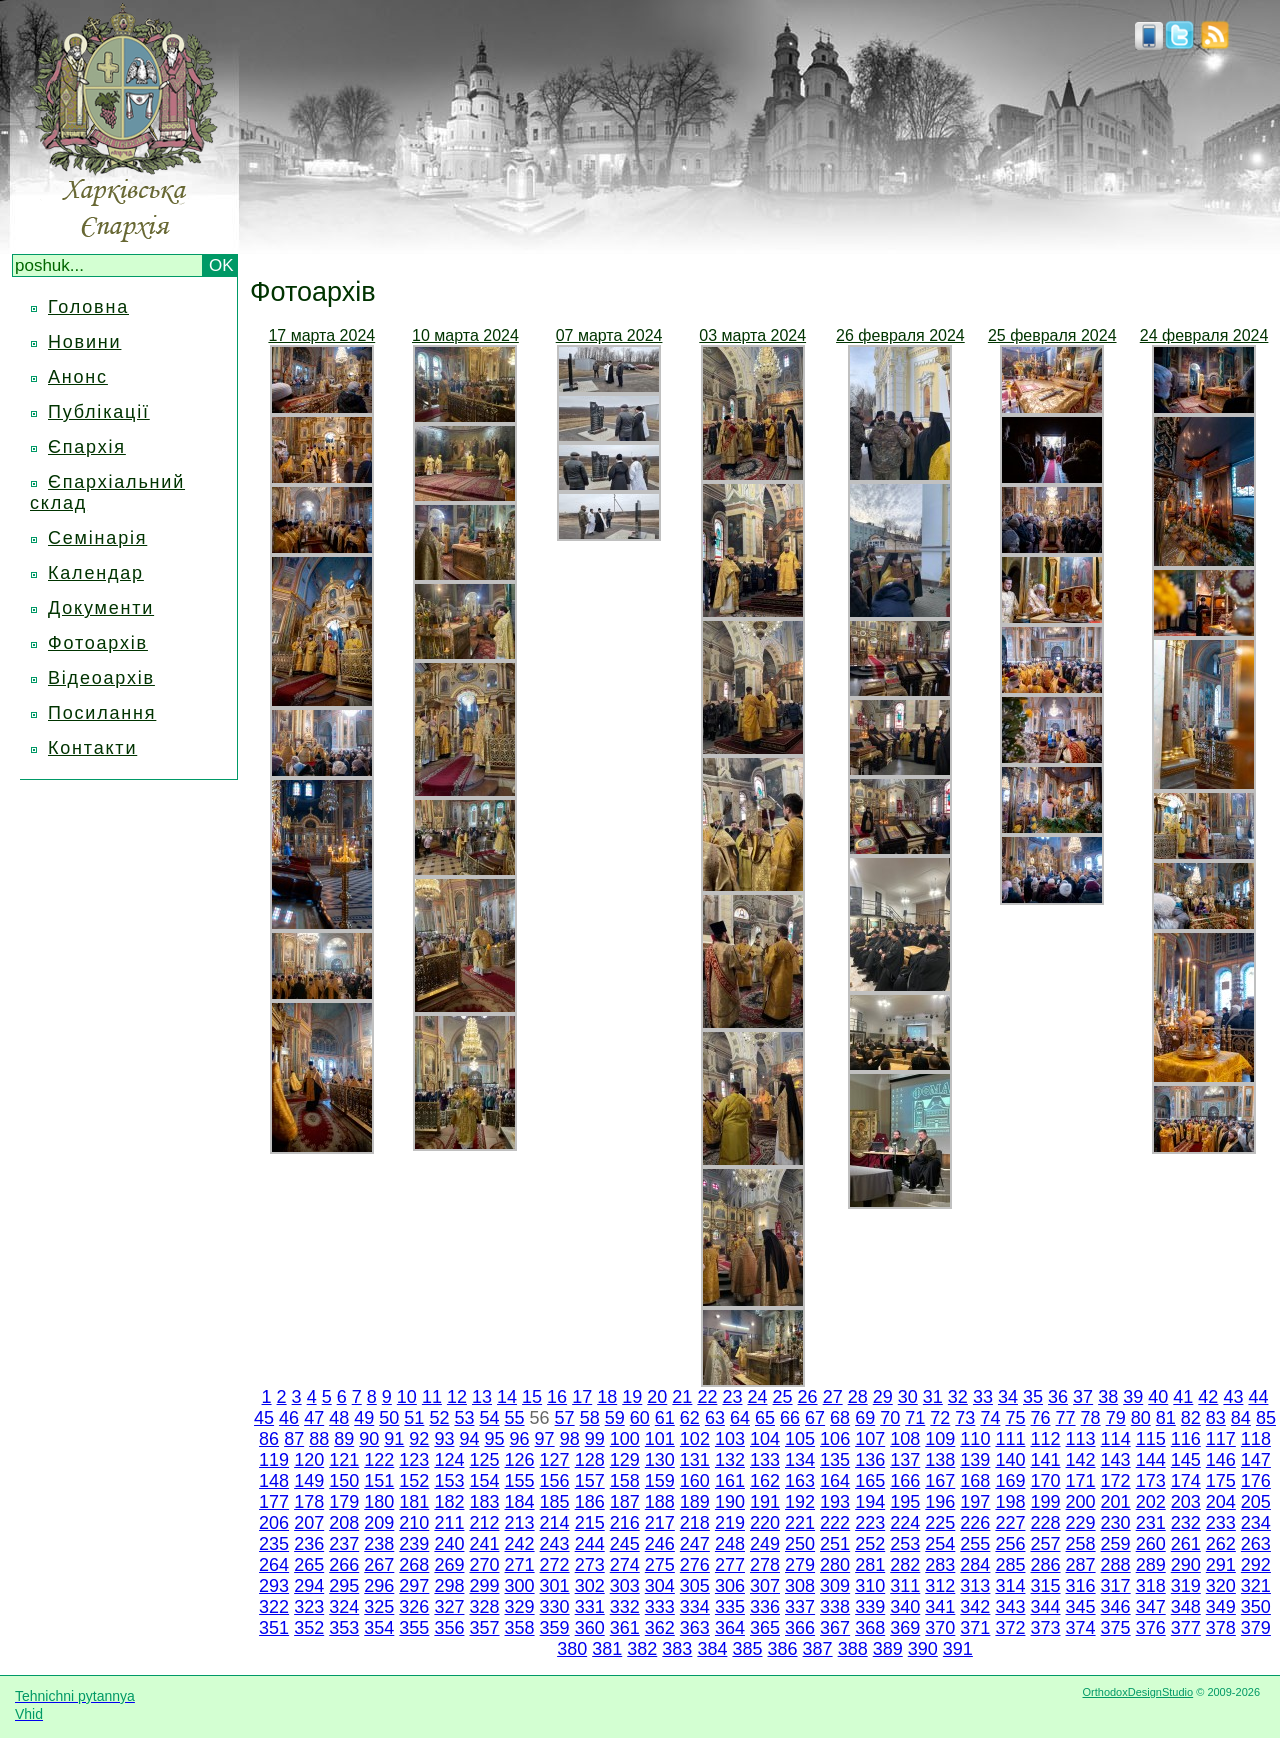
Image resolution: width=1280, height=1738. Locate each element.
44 (1258, 1397)
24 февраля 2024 (1204, 335)
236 (309, 1544)
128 (590, 1460)
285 (1010, 1565)
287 (1081, 1565)
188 (660, 1502)
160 (695, 1481)
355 (414, 1628)
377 (1186, 1628)
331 (590, 1607)
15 (532, 1397)
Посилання (102, 713)
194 (870, 1502)
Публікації (99, 412)
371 (975, 1628)
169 (1010, 1481)
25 (783, 1397)
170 (1045, 1481)
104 (765, 1439)
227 (1010, 1523)
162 (765, 1481)
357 (484, 1628)
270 (484, 1565)
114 (1116, 1439)
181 (414, 1502)
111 (1010, 1439)
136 (870, 1460)
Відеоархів (101, 678)
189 (695, 1502)
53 (464, 1418)
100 (625, 1439)
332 (625, 1607)
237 (344, 1544)
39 (1133, 1397)
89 (344, 1439)
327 (449, 1607)
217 (660, 1523)
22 (707, 1397)
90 (369, 1439)
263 (1256, 1544)
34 (1008, 1397)
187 (625, 1502)
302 (590, 1586)
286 (1045, 1565)
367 (835, 1628)
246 (660, 1544)
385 (747, 1649)
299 (484, 1586)
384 (712, 1649)
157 (590, 1481)
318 (1151, 1586)
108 (905, 1439)
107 (870, 1439)
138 (940, 1460)
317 (1116, 1586)
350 (1256, 1607)
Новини (84, 342)
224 (905, 1523)
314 (1010, 1586)
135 (835, 1460)
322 (274, 1607)
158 (625, 1481)
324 (344, 1607)
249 (765, 1544)
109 (940, 1439)
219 (730, 1523)
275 (660, 1565)
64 (740, 1418)
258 (1081, 1544)
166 (905, 1481)
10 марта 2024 (465, 335)
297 (414, 1586)
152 (414, 1481)
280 (835, 1565)
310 (870, 1586)
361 (625, 1628)
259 (1116, 1544)
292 (1256, 1565)
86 (269, 1439)
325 (379, 1607)
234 (1256, 1523)
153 (449, 1481)
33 (983, 1397)
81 (1166, 1418)
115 (1151, 1439)
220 (765, 1523)
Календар (96, 573)
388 (853, 1649)
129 (625, 1460)
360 (590, 1628)
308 (800, 1586)
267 (379, 1565)
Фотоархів (98, 643)
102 (695, 1439)
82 (1191, 1418)
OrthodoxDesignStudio (1137, 1692)
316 (1081, 1586)
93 (444, 1439)
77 (1066, 1418)
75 (1015, 1418)
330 (555, 1607)
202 (1151, 1502)
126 (520, 1460)
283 (940, 1565)
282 (905, 1565)
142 (1081, 1460)
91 (394, 1439)
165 (870, 1481)
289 (1151, 1565)
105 (800, 1439)
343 (1010, 1607)
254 (940, 1544)
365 (765, 1628)
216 (625, 1523)
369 (905, 1628)
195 (905, 1502)
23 (732, 1397)
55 (515, 1418)
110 (975, 1439)
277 (730, 1565)
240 (449, 1544)
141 (1045, 1460)
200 (1081, 1502)
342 (975, 1607)
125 (484, 1460)
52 (439, 1418)
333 (660, 1607)
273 (590, 1565)
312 (940, 1586)
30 (908, 1397)
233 (1221, 1523)
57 (565, 1418)
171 (1081, 1481)
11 (432, 1397)
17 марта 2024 (321, 335)
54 (489, 1418)
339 (870, 1607)
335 (730, 1607)
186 (590, 1502)
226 (975, 1523)
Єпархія (87, 447)
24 (757, 1397)
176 (1256, 1481)
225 (940, 1523)
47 (314, 1418)
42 (1208, 1397)
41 (1183, 1397)
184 (520, 1502)
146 (1221, 1460)
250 (800, 1544)
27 (833, 1397)
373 (1045, 1628)
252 (870, 1544)
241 (484, 1544)
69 (865, 1418)
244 (590, 1544)
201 (1116, 1502)
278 (765, 1565)
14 (507, 1397)
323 (309, 1607)
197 (975, 1502)
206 (274, 1523)
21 (682, 1397)
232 (1186, 1523)
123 (414, 1460)
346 (1116, 1607)
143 (1116, 1460)
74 (990, 1418)
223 (870, 1523)
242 (520, 1544)
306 (730, 1586)
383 (677, 1649)
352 (309, 1628)
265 (309, 1565)
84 (1241, 1418)
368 (870, 1628)
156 (555, 1481)
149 (309, 1481)
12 (457, 1397)
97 (545, 1439)
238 (379, 1544)
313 (975, 1586)
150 (344, 1481)
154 (484, 1481)
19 (632, 1397)
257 (1045, 1544)
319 (1186, 1586)
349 (1221, 1607)
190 (730, 1502)
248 (730, 1544)
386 (783, 1649)
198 (1010, 1502)
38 (1108, 1397)
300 (520, 1586)
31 (933, 1397)
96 (520, 1439)
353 (344, 1628)
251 (835, 1544)
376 (1151, 1628)
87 (294, 1439)
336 (765, 1607)
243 (555, 1544)
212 (484, 1523)
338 (835, 1607)
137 (905, 1460)
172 (1116, 1481)
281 (870, 1565)
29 (883, 1397)
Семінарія (97, 538)
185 (555, 1502)
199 (1045, 1502)
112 (1045, 1439)
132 (730, 1460)
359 (555, 1628)
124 (449, 1460)
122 (379, 1460)
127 (555, 1460)
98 (570, 1439)
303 (625, 1586)
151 (379, 1481)
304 (660, 1586)
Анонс (78, 377)
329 (520, 1607)
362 (660, 1628)
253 (905, 1544)
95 (495, 1439)
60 (640, 1418)
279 (800, 1565)
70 (890, 1418)
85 (1266, 1418)
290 (1186, 1565)
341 (940, 1607)
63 (715, 1418)
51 (414, 1418)
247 (695, 1544)
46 (289, 1418)
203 (1186, 1502)
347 (1151, 1607)
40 (1158, 1397)
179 (344, 1502)
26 (808, 1397)
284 (975, 1565)
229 (1081, 1523)
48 (339, 1418)
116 (1186, 1439)
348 (1186, 1607)
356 (449, 1628)
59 (615, 1418)
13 (482, 1397)
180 (379, 1502)
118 (1256, 1439)
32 (958, 1397)
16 (557, 1397)
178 (309, 1502)
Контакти (92, 748)
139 (975, 1460)
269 (449, 1565)
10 (407, 1397)
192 (800, 1502)
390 (923, 1649)
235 (274, 1544)
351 (274, 1628)
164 (835, 1481)
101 (660, 1439)
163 (800, 1481)
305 (695, 1586)
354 (379, 1628)
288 (1116, 1565)
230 (1116, 1523)
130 (660, 1460)
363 (695, 1628)
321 (1256, 1586)
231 (1151, 1523)
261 (1186, 1544)
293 (274, 1586)
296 (379, 1586)
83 (1216, 1418)
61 (665, 1418)
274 (625, 1565)
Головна (88, 307)
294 (309, 1586)
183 (484, 1502)
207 (309, 1523)
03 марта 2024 (752, 335)
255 (975, 1544)
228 (1045, 1523)
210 (414, 1523)
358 (520, 1628)
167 (940, 1481)
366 (800, 1628)
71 (915, 1418)
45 (264, 1418)
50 (389, 1418)
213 (520, 1523)
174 (1186, 1481)
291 (1221, 1565)
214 (555, 1523)
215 (590, 1523)
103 (730, 1439)
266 (344, 1565)
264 (274, 1565)
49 (364, 1418)
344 (1045, 1607)
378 (1221, 1628)
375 (1116, 1628)
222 (835, 1523)
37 (1083, 1397)
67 (815, 1418)
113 (1081, 1439)
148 (274, 1481)
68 (840, 1418)
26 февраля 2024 (900, 335)
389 (888, 1649)
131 (695, 1460)
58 (590, 1418)
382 (642, 1649)
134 (800, 1460)
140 (1010, 1460)
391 (958, 1649)
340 (905, 1607)
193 (835, 1502)
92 (419, 1439)
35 (1033, 1397)
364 (730, 1628)
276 (695, 1565)
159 (660, 1481)
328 (484, 1607)
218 (695, 1523)
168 (975, 1481)
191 (765, 1502)
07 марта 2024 (609, 335)
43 (1233, 1397)
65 (765, 1418)
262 (1221, 1544)
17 (582, 1397)
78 (1091, 1418)
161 (730, 1481)
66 (790, 1418)
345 (1081, 1607)
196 (940, 1502)
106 (835, 1439)
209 (379, 1523)
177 (274, 1502)
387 (818, 1649)
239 (414, 1544)
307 (765, 1586)
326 (414, 1607)
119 (274, 1460)
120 (309, 1460)
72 (940, 1418)
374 (1081, 1628)
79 (1116, 1418)
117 (1221, 1439)
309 (835, 1586)
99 (595, 1439)
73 (965, 1418)
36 (1058, 1397)
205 (1256, 1502)
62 (690, 1418)
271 (520, 1565)
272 (555, 1565)
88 (319, 1439)
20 (657, 1397)
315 (1045, 1586)
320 (1221, 1586)
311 (905, 1586)
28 (858, 1397)
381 (607, 1649)
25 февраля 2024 (1052, 335)
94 (469, 1439)
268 (414, 1565)
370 (940, 1628)
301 (555, 1586)
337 (800, 1607)
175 (1221, 1481)
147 (1256, 1460)
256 (1010, 1544)
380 (572, 1649)
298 (449, 1586)
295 (344, 1586)
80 (1141, 1418)
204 (1221, 1502)
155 (520, 1481)
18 (607, 1397)
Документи (101, 608)
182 (449, 1502)
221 (800, 1523)
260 (1151, 1544)
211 (449, 1523)
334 (695, 1607)
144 (1151, 1460)
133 (765, 1460)
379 (1256, 1628)
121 (344, 1460)
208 (344, 1523)
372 (1010, 1628)
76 (1040, 1418)
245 (625, 1544)
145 (1186, 1460)
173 (1151, 1481)
